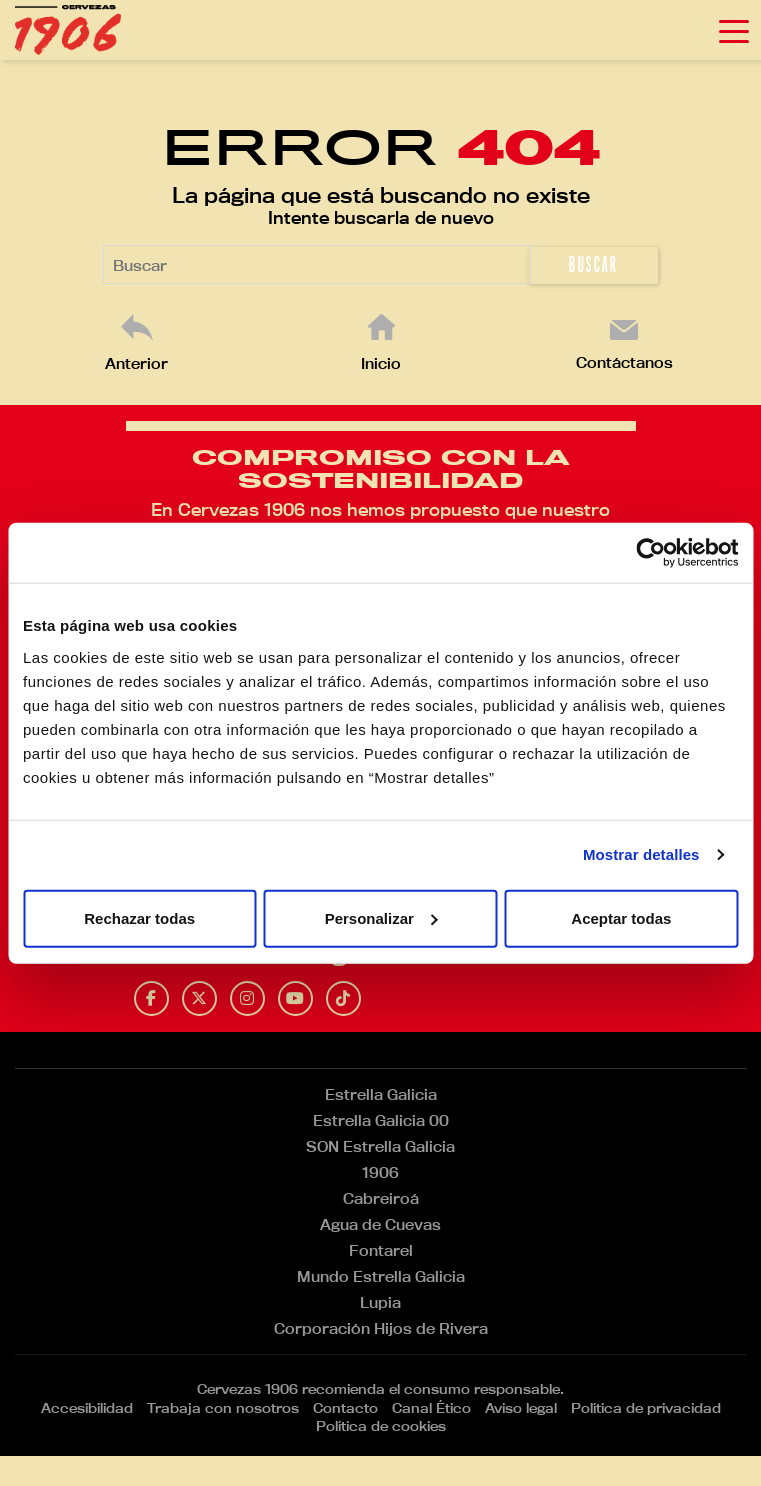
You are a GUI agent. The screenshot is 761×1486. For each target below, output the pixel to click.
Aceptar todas (621, 917)
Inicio (381, 363)
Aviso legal (521, 1408)
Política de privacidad (646, 1408)
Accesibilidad (87, 1408)
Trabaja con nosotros (223, 1408)
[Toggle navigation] (734, 30)
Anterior (136, 363)
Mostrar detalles (641, 854)
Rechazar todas (139, 917)
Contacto (345, 1408)
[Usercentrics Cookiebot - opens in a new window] (650, 553)
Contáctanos (624, 362)
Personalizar (381, 917)
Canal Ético (431, 1408)
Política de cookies (381, 1426)
